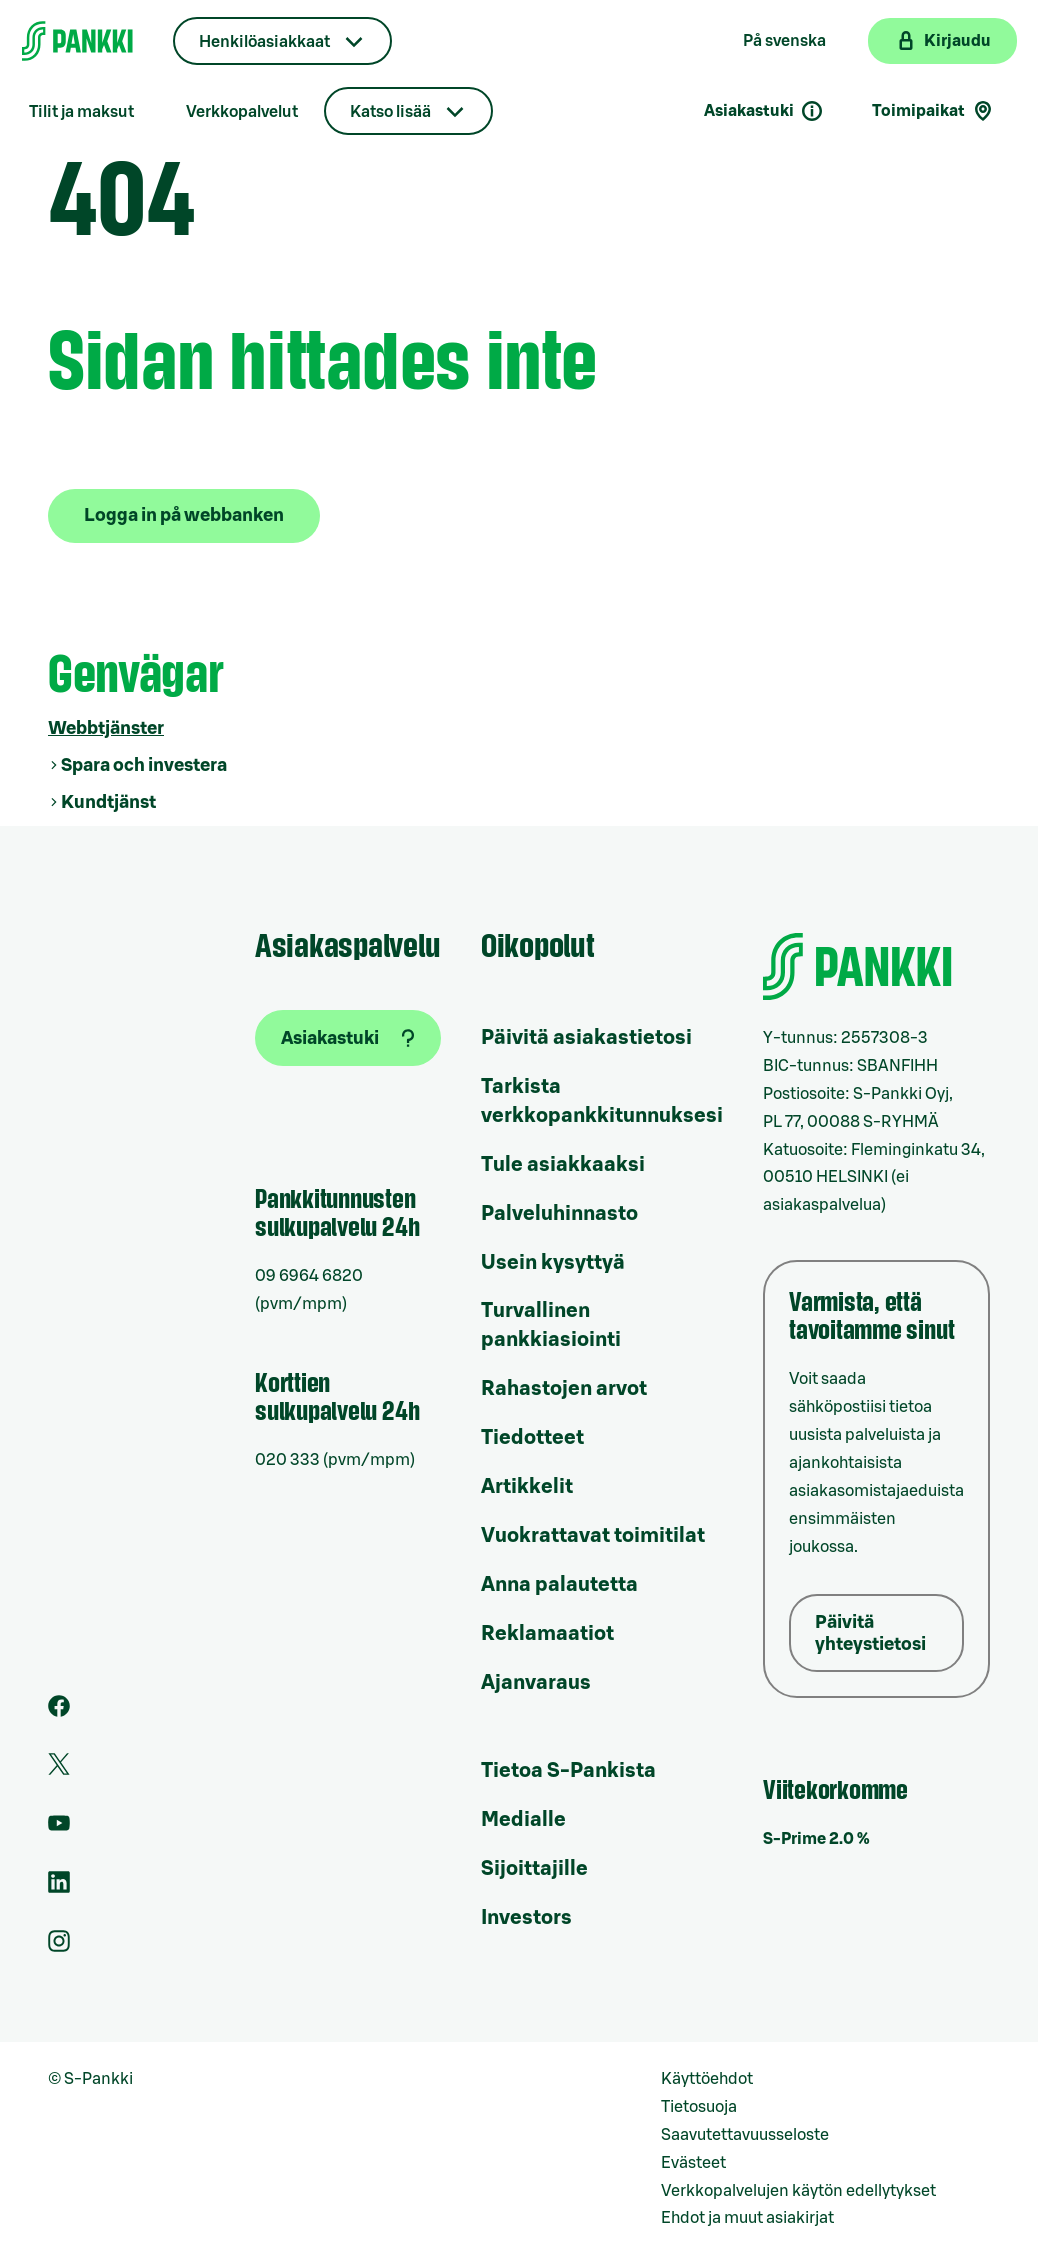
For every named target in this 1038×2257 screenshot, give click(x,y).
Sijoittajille (534, 1869)
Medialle (523, 1820)
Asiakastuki (764, 111)
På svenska (784, 41)
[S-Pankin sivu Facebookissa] (59, 1712)
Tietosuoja (699, 2107)
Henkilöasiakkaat (264, 42)
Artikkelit (527, 1487)
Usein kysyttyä (553, 1263)
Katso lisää (390, 112)
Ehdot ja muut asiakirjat (747, 2218)
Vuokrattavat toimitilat (593, 1536)
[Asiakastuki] (348, 1038)
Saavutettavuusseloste (745, 2135)
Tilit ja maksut (81, 112)
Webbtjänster (106, 728)
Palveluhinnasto (559, 1214)
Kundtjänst (108, 802)
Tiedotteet (532, 1438)
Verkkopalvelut (242, 112)
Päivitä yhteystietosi (870, 1633)
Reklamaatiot (547, 1634)
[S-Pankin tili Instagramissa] (59, 1947)
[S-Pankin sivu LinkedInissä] (59, 1888)
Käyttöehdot (707, 2079)
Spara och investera (144, 765)
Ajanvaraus (536, 1683)
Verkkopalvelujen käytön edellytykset (798, 2191)
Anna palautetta (559, 1585)
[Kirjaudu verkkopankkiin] (942, 41)
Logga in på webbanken (184, 515)
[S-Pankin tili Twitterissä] (59, 1770)
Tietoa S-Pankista (568, 1771)
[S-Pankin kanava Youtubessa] (59, 1829)
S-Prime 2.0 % (816, 1839)
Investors (526, 1918)
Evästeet (693, 2163)
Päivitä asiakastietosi (586, 1038)
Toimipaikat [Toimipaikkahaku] (933, 111)
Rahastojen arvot (564, 1389)
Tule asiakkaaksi (563, 1165)
